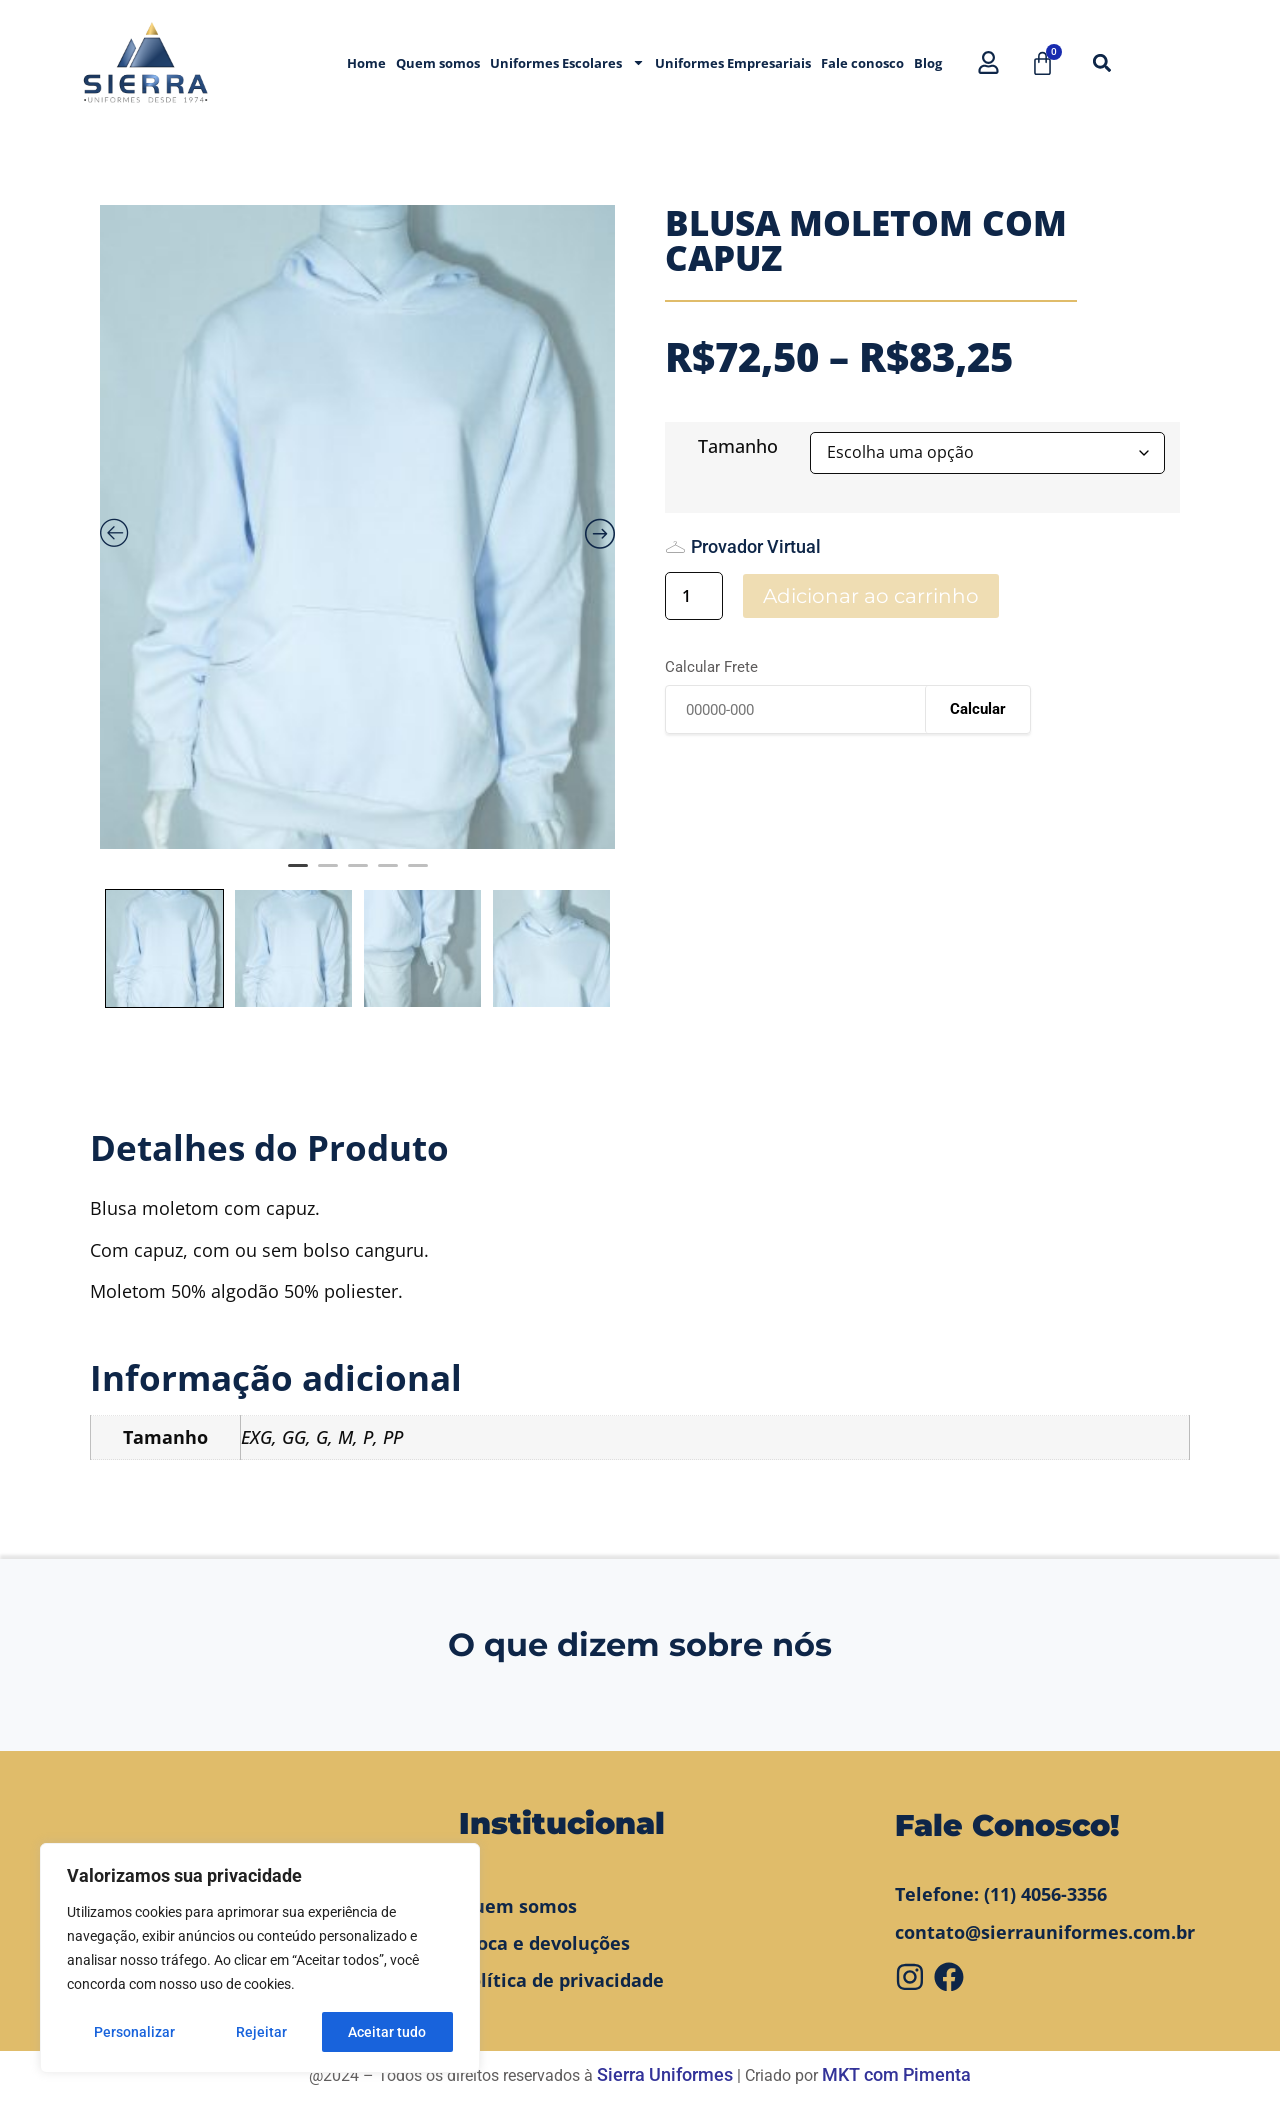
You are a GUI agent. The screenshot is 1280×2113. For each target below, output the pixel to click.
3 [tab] (358, 874)
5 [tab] (418, 874)
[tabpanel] (357, 527)
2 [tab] (328, 874)
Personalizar (134, 2032)
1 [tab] (298, 874)
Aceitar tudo (387, 2032)
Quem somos (438, 63)
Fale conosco (862, 63)
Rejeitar (261, 2032)
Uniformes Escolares (567, 62)
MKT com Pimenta (896, 2074)
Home (366, 63)
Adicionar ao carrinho (871, 596)
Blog (928, 63)
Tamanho (738, 446)
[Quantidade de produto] (694, 596)
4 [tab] (388, 874)
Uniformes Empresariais (733, 63)
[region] (260, 1958)
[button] (1101, 62)
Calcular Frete (711, 667)
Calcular (978, 709)
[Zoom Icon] (357, 527)
